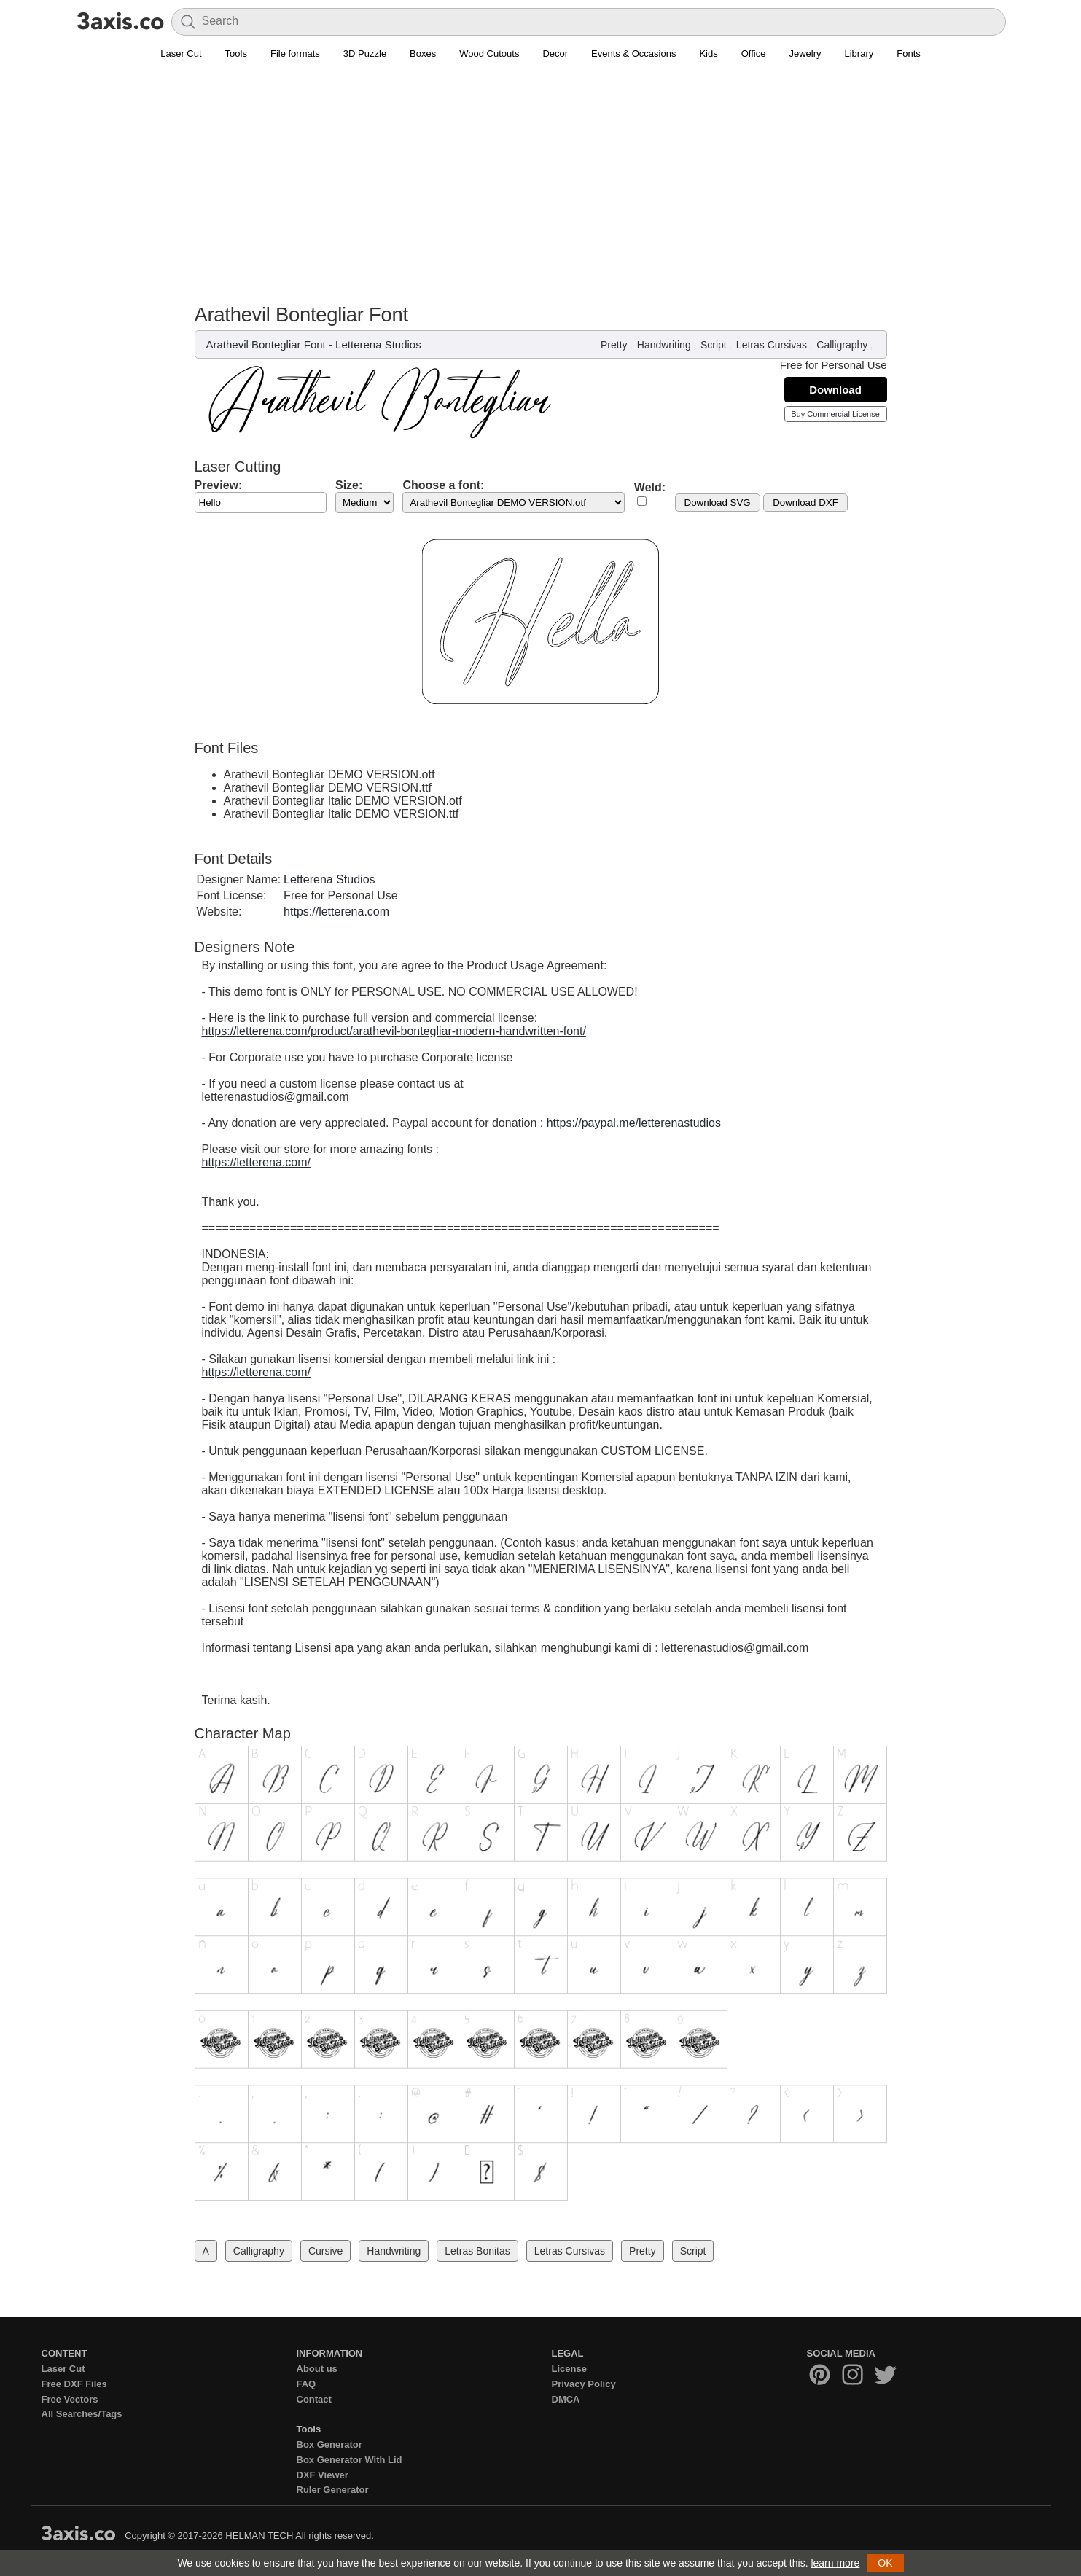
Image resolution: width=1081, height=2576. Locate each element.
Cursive (325, 2251)
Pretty (614, 345)
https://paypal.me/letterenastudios (634, 1123)
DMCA (566, 2399)
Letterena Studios (378, 344)
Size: (348, 485)
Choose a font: (443, 485)
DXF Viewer (322, 2475)
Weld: (650, 487)
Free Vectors (70, 2399)
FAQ (306, 2383)
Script (713, 345)
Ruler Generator (333, 2489)
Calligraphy (841, 345)
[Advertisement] (541, 176)
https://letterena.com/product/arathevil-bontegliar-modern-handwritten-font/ (394, 1031)
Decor (555, 53)
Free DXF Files (74, 2383)
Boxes (423, 53)
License (569, 2368)
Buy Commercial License (835, 414)
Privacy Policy (584, 2383)
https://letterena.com (336, 911)
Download (835, 389)
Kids (708, 53)
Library (859, 53)
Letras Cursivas (771, 345)
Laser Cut (180, 53)
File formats (295, 53)
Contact (314, 2399)
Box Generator (329, 2444)
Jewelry (805, 53)
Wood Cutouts (489, 53)
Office (753, 53)
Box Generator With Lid (349, 2459)
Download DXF (805, 502)
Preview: (219, 485)
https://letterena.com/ (256, 1162)
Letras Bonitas (477, 2251)
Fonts (909, 53)
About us (317, 2368)
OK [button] (885, 2563)
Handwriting (664, 345)
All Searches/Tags (82, 2413)
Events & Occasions (633, 53)
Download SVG (717, 502)
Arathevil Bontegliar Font (266, 344)
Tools (236, 53)
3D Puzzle (364, 53)
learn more (835, 2563)
